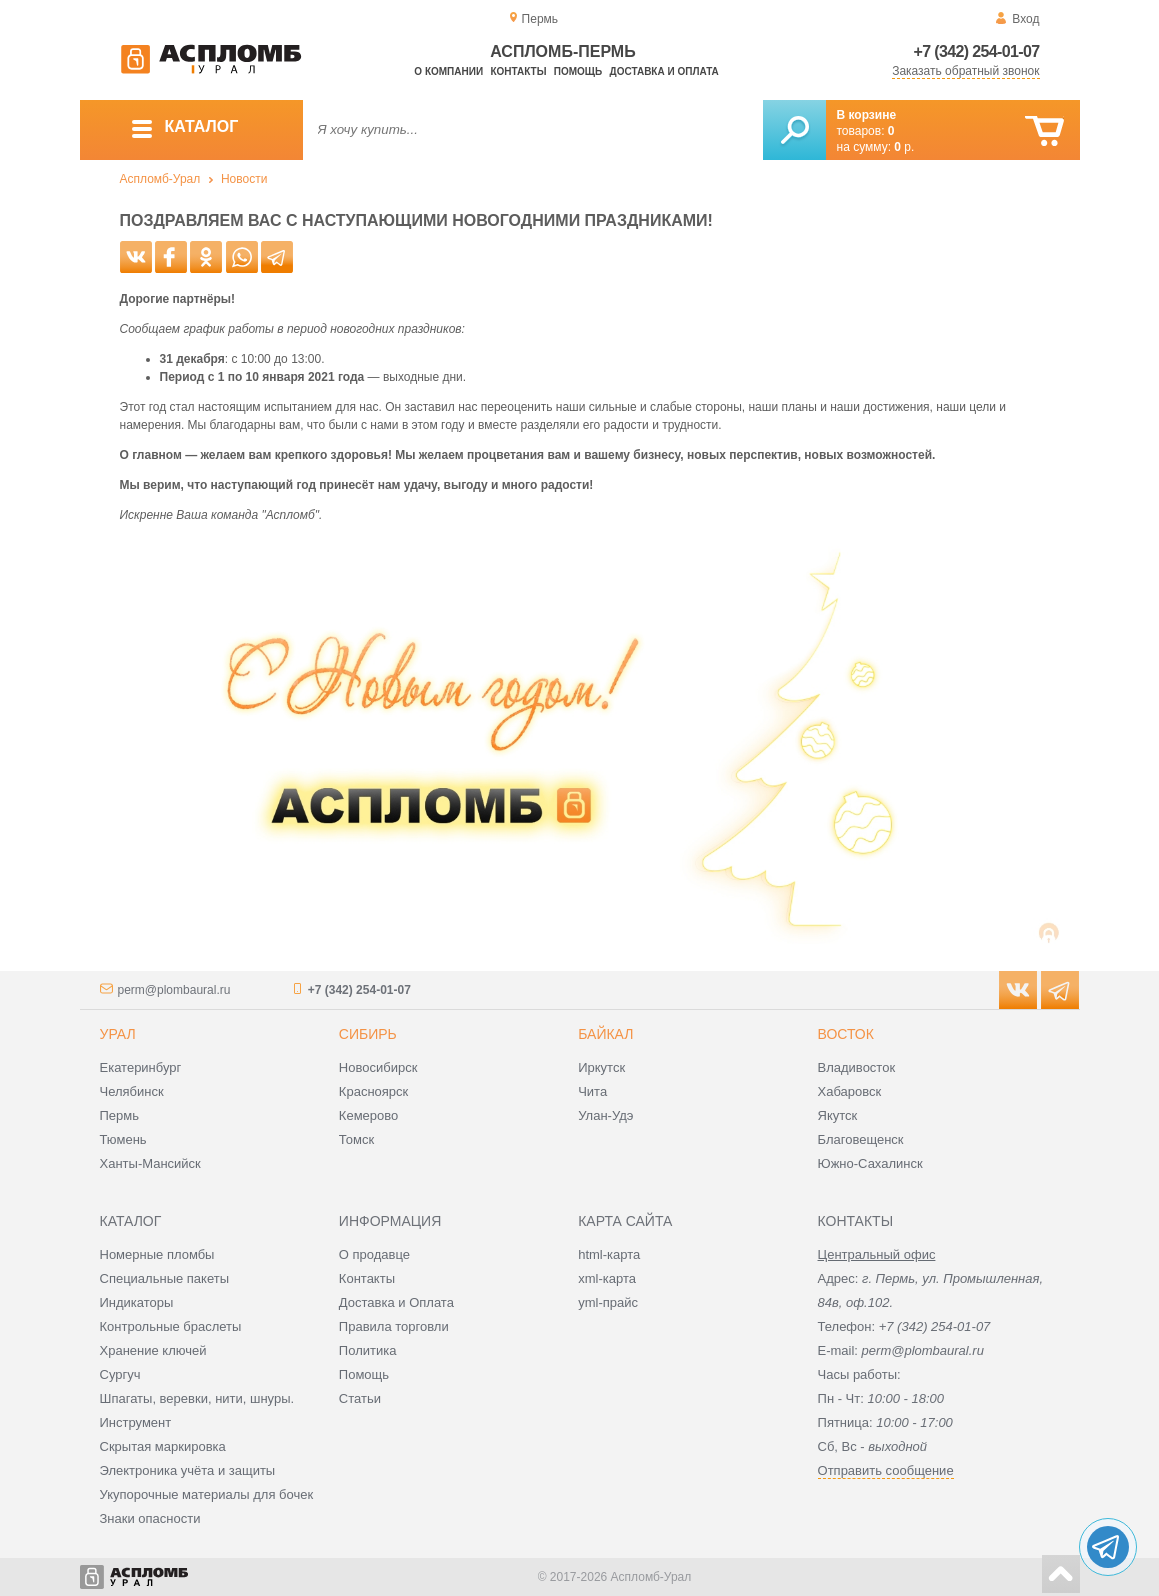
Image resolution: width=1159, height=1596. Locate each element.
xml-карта (607, 1278)
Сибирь (368, 1034)
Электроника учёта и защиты (188, 1470)
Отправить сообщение (886, 1470)
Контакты (518, 71)
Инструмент (136, 1422)
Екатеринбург (141, 1067)
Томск (356, 1139)
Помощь (578, 71)
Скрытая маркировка (163, 1446)
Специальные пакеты (165, 1278)
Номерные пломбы (157, 1254)
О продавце (374, 1254)
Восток (846, 1034)
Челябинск (132, 1091)
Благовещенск (861, 1139)
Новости (244, 179)
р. (904, 147)
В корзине (867, 115)
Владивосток (857, 1067)
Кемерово (368, 1115)
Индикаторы (137, 1302)
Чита (592, 1091)
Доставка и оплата (664, 71)
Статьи (360, 1398)
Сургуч (120, 1374)
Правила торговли (394, 1326)
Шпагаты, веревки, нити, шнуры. (197, 1398)
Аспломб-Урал (160, 179)
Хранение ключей (153, 1350)
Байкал (605, 1034)
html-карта (609, 1254)
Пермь (120, 1115)
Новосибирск (378, 1067)
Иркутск (601, 1067)
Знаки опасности (150, 1518)
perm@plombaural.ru (174, 990)
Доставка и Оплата (396, 1302)
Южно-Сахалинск (870, 1163)
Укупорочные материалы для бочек (207, 1494)
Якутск (838, 1115)
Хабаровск (850, 1091)
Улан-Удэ (605, 1115)
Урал (118, 1034)
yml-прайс (608, 1302)
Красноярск (373, 1091)
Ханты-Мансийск (150, 1163)
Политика (368, 1350)
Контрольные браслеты (171, 1326)
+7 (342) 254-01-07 (977, 51)
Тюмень (123, 1139)
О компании (448, 71)
